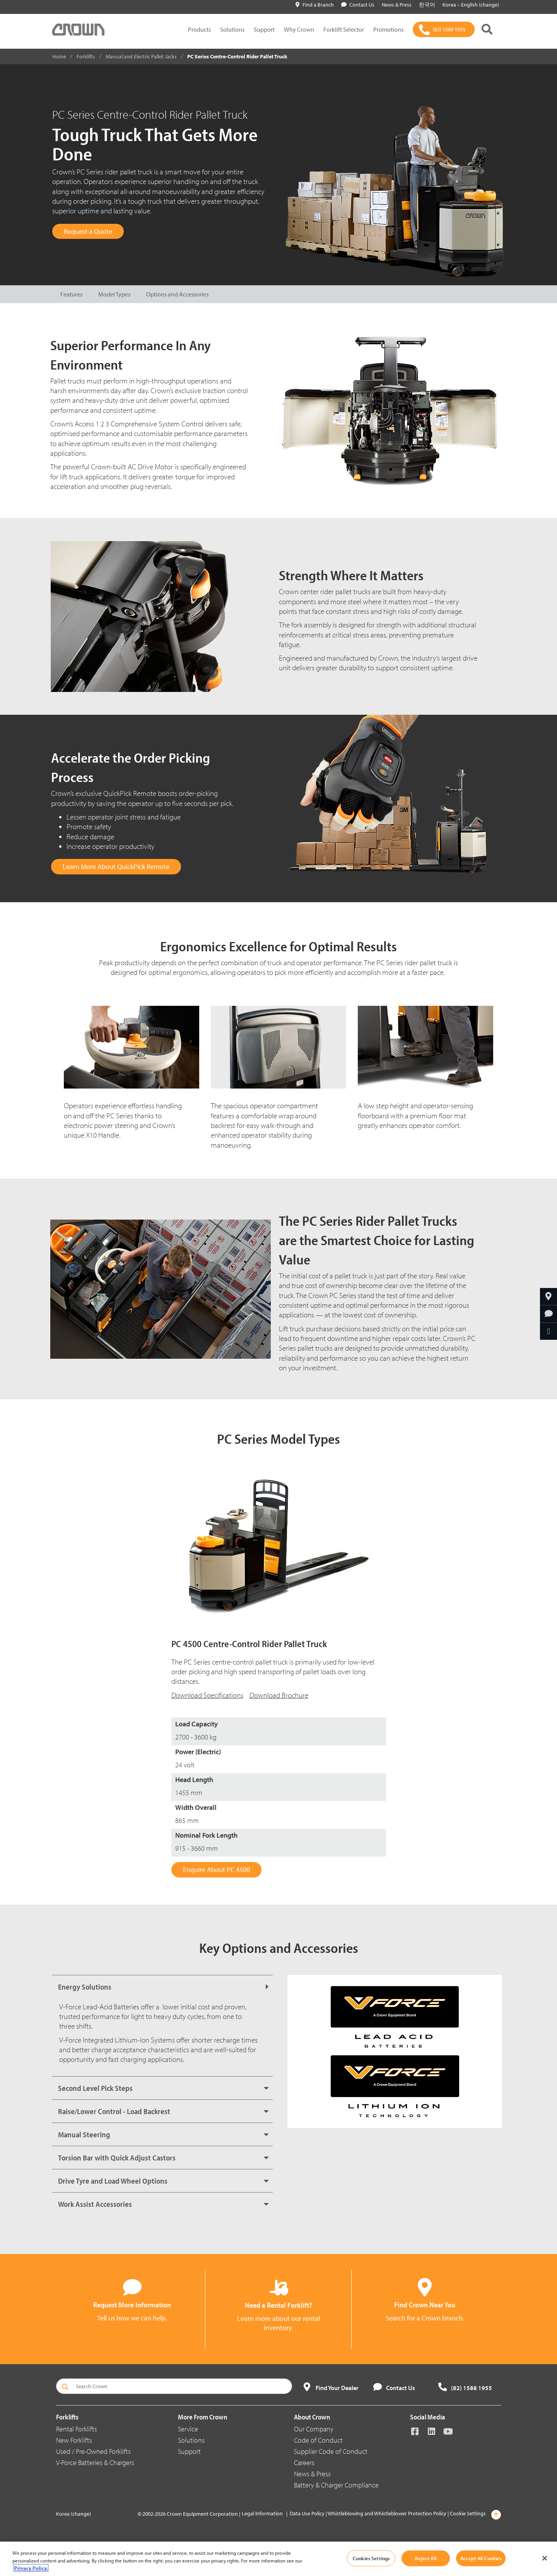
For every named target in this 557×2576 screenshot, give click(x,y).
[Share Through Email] (548, 1331)
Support (264, 29)
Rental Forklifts (76, 2428)
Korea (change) (73, 2513)
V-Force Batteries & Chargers (95, 2462)
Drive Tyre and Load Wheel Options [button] (112, 2181)
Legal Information (262, 2513)
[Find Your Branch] (548, 1296)
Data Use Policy (307, 2513)
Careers (304, 2462)
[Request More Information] (548, 1313)
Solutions (232, 29)
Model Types (114, 294)
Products (199, 29)
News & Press (312, 2473)
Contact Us (357, 4)
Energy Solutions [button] (84, 1987)
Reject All (425, 2558)
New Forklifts (74, 2440)
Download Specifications (207, 1695)
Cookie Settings (468, 2513)
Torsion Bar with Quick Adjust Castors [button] (117, 2157)
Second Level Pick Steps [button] (95, 2088)
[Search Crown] (174, 2386)
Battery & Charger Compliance (336, 2485)
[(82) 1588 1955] (444, 29)
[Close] (544, 2558)
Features (71, 294)
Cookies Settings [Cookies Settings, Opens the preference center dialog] (371, 2558)
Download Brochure (278, 1695)
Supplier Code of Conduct (330, 2451)
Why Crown (299, 29)
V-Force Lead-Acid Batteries (99, 2006)
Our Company (313, 2428)
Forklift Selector (343, 29)
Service (188, 2428)
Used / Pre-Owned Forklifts (93, 2451)
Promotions (388, 29)
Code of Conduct (318, 2440)
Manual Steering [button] (84, 2134)
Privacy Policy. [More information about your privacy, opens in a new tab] (31, 2568)
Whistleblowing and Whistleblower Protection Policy (387, 2513)
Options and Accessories (177, 294)
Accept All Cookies (480, 2558)
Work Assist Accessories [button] (95, 2204)
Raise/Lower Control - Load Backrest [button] (114, 2111)
